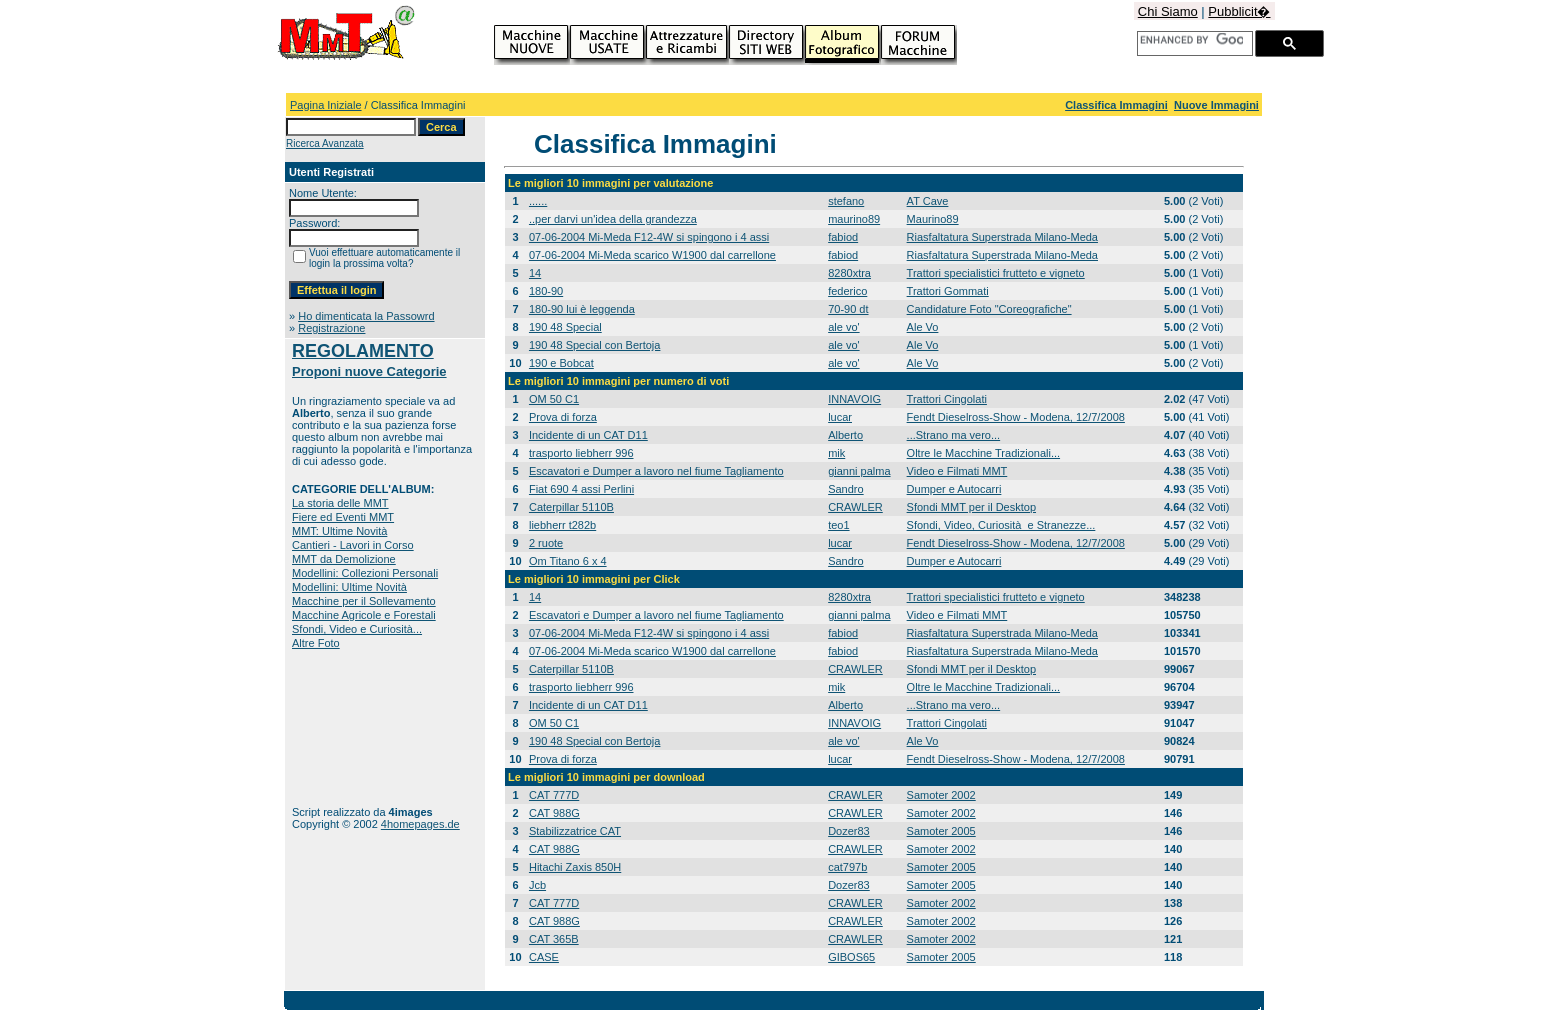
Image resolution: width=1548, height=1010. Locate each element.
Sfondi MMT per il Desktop (971, 507)
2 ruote (546, 543)
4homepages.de (420, 824)
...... (538, 201)
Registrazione (331, 328)
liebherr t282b (562, 525)
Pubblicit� (1239, 11)
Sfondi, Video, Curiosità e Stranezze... (1001, 525)
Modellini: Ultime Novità (349, 587)
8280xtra (849, 273)
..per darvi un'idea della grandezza (613, 219)
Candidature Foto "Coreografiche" (989, 309)
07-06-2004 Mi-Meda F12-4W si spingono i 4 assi (649, 237)
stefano (846, 201)
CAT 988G (554, 813)
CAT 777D (554, 795)
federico (847, 291)
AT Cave (928, 201)
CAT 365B (554, 939)
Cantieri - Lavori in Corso (353, 545)
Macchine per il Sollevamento (364, 601)
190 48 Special (565, 327)
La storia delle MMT (340, 503)
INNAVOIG (854, 399)
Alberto (845, 435)
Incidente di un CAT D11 (588, 435)
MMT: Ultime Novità (339, 531)
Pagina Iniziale (326, 105)
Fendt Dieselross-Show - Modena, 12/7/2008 (1016, 417)
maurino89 (854, 219)
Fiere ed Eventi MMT (343, 517)
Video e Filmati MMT (957, 471)
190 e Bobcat (561, 363)
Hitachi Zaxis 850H (575, 867)
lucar (840, 417)
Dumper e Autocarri (954, 489)
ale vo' (843, 327)
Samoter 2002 (941, 795)
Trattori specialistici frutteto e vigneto (996, 273)
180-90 (546, 291)
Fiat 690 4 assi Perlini (581, 489)
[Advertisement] (354, 727)
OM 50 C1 (554, 399)
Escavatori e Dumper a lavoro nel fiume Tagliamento (656, 471)
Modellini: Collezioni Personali (365, 573)
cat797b (847, 867)
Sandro (845, 489)
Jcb (537, 885)
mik (836, 453)
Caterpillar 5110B (571, 507)
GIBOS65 (851, 957)
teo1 (838, 525)
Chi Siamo (1168, 11)
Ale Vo (923, 327)
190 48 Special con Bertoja (594, 345)
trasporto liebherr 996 (581, 453)
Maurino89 (933, 219)
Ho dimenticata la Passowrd (366, 316)
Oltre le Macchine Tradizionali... (983, 453)
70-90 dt (848, 309)
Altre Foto (316, 643)
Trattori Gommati (948, 291)
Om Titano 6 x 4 (568, 561)
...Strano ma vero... (954, 435)
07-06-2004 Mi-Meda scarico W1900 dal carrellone (652, 255)
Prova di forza (563, 417)
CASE (544, 957)
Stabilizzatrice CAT (575, 831)
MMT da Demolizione (344, 559)
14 (535, 273)
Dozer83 (849, 831)
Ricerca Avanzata (325, 143)
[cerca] (1191, 40)
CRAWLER (855, 507)
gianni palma (859, 471)
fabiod (843, 237)
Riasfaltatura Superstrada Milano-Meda (1002, 237)
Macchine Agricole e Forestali (364, 615)
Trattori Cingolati (947, 399)
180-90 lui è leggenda (582, 309)
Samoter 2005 (941, 831)
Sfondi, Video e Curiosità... (357, 629)
